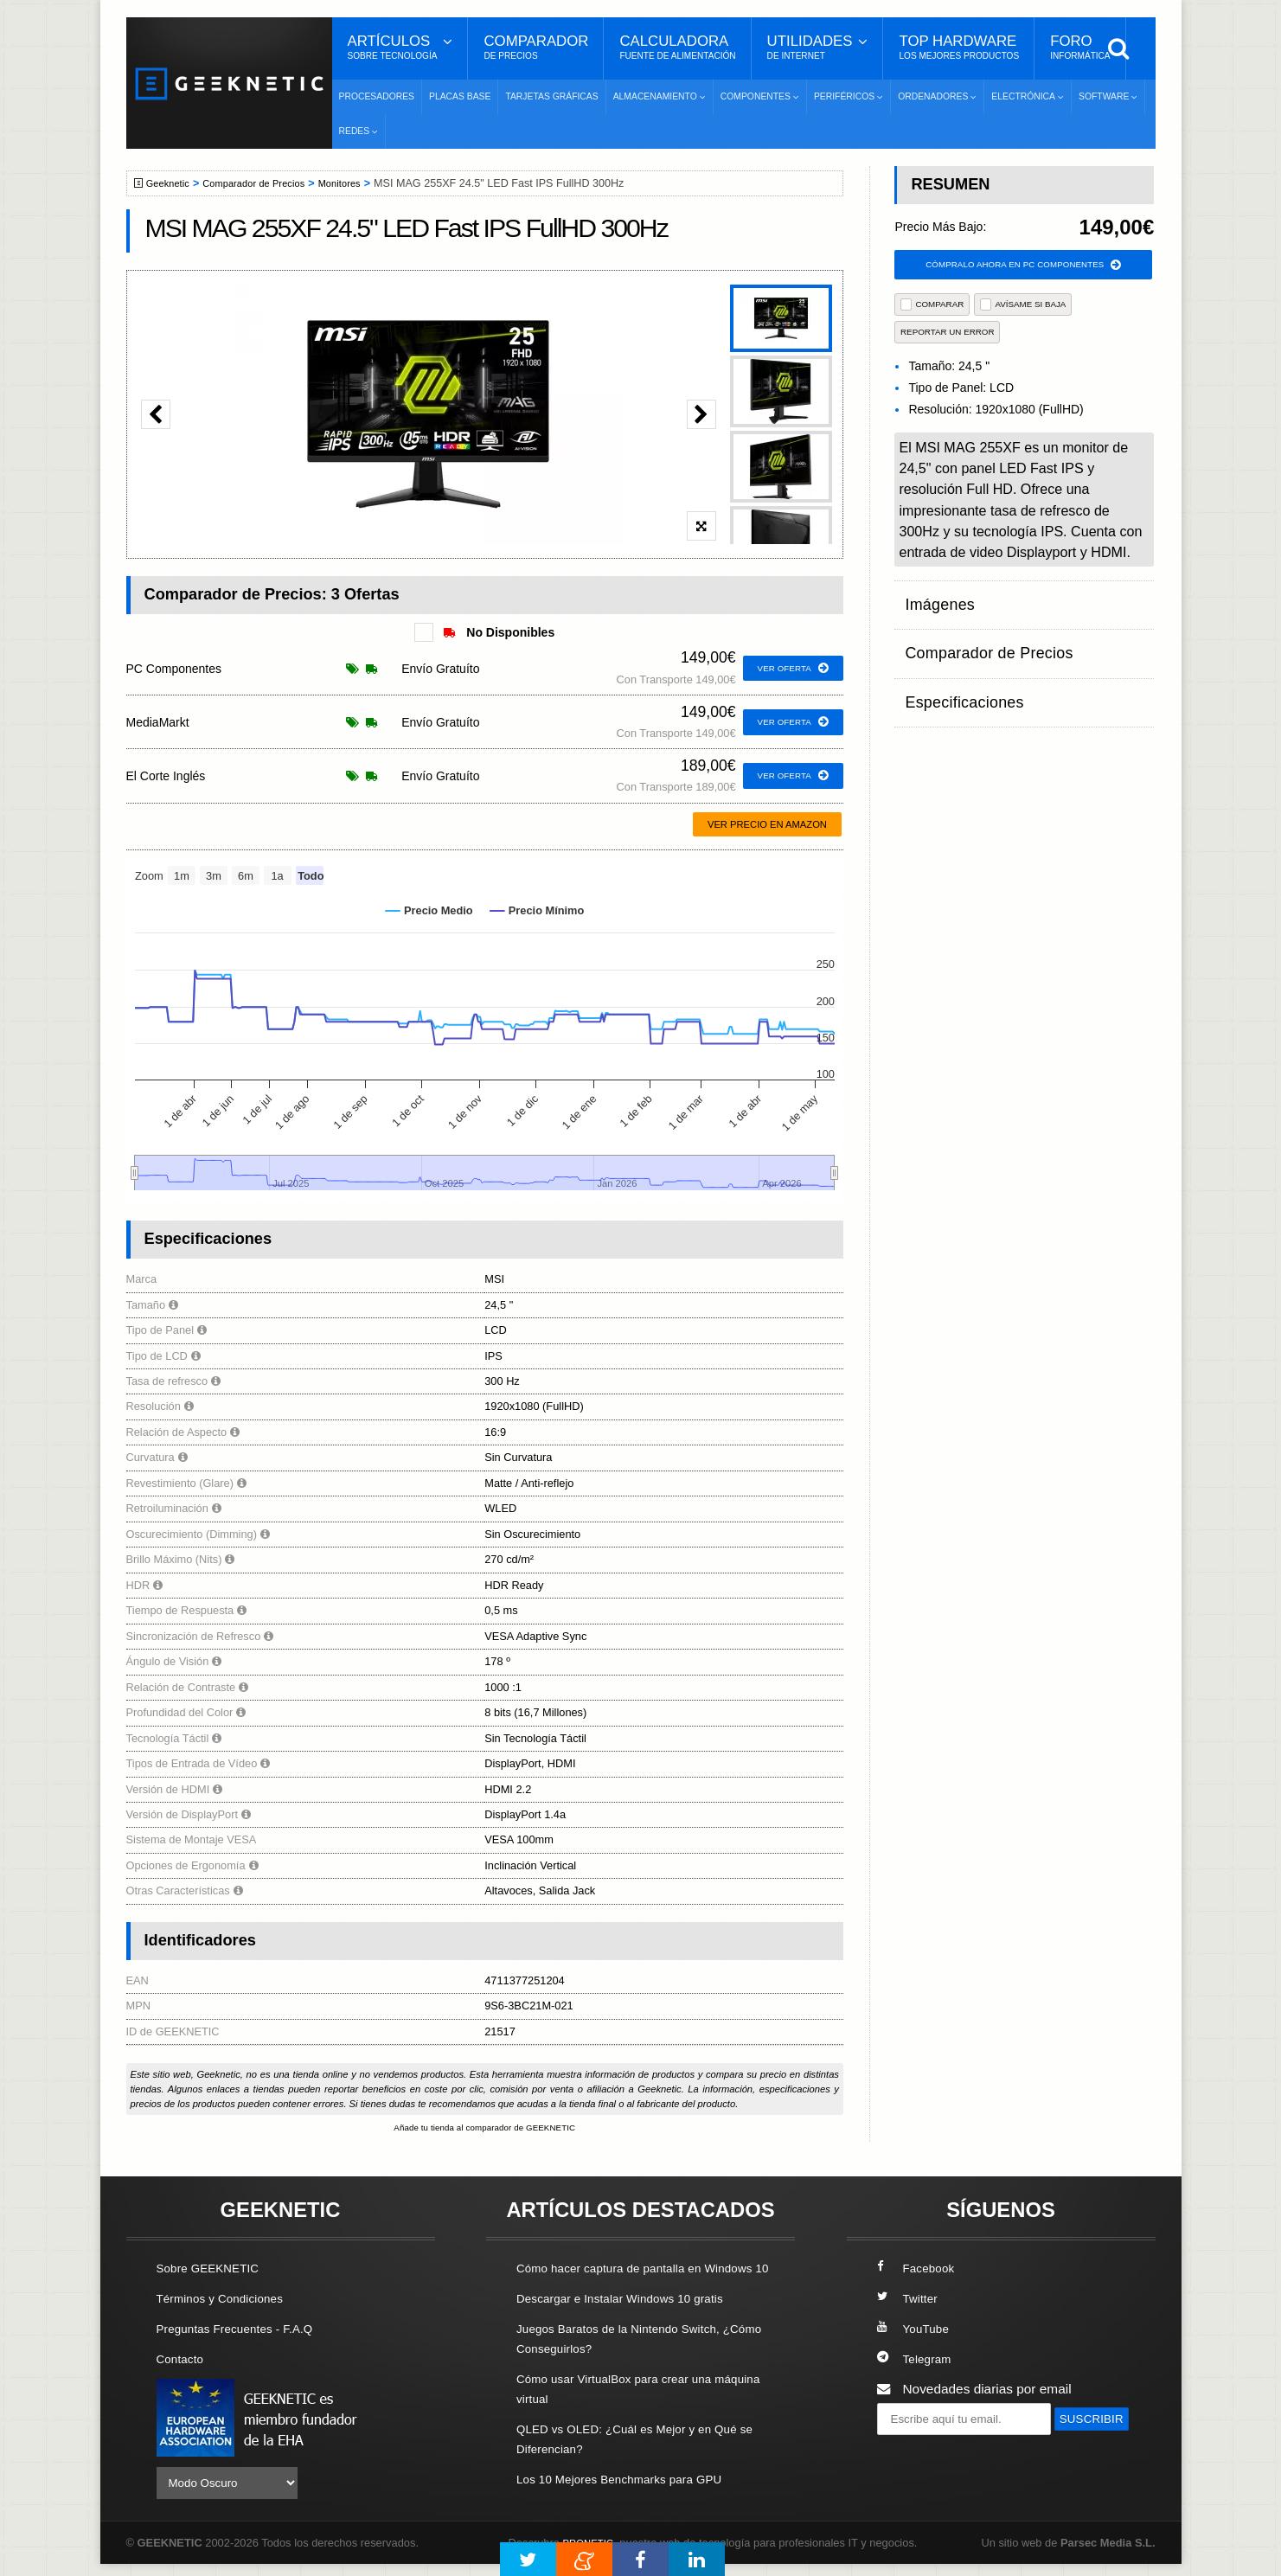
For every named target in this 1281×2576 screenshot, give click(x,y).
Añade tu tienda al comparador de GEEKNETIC (484, 2129)
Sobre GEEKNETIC (214, 2269)
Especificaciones (954, 667)
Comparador (536, 47)
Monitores (362, 183)
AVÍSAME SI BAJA (1023, 306)
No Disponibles (499, 632)
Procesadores (377, 96)
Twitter (909, 2299)
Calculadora (677, 47)
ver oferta (789, 669)
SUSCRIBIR (918, 2452)
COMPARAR (932, 306)
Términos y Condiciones (228, 2299)
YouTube (916, 2330)
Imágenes (934, 600)
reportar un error (947, 334)
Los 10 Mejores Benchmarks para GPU (632, 2501)
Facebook (919, 2269)
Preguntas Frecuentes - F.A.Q (245, 2330)
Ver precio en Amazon (767, 824)
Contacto (183, 2360)
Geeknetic (172, 183)
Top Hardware (959, 47)
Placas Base (459, 96)
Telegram (917, 2360)
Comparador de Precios (267, 183)
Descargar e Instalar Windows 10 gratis (632, 2319)
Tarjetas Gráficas (551, 96)
